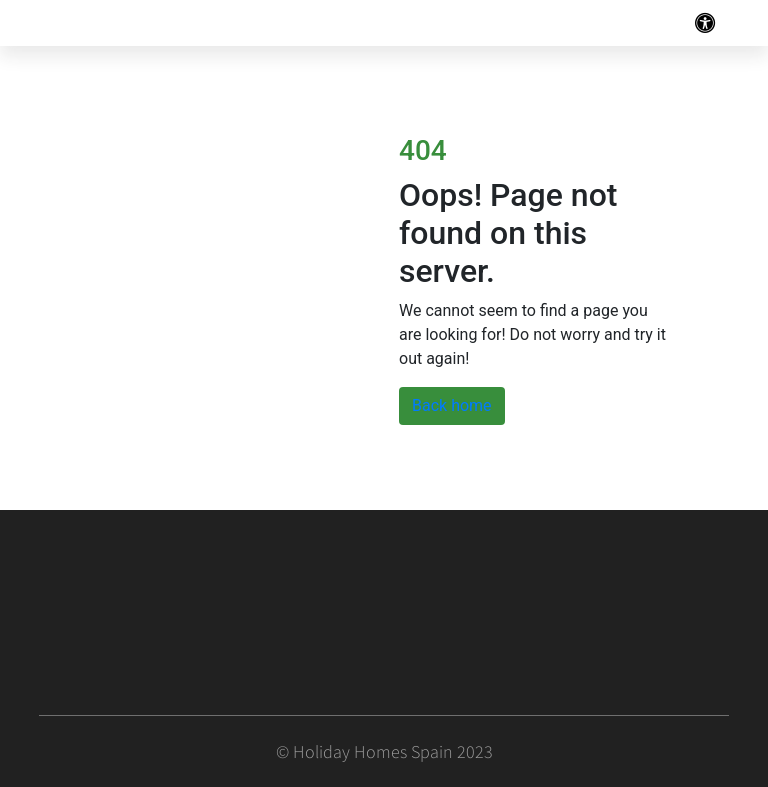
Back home (452, 405)
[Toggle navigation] (705, 23)
